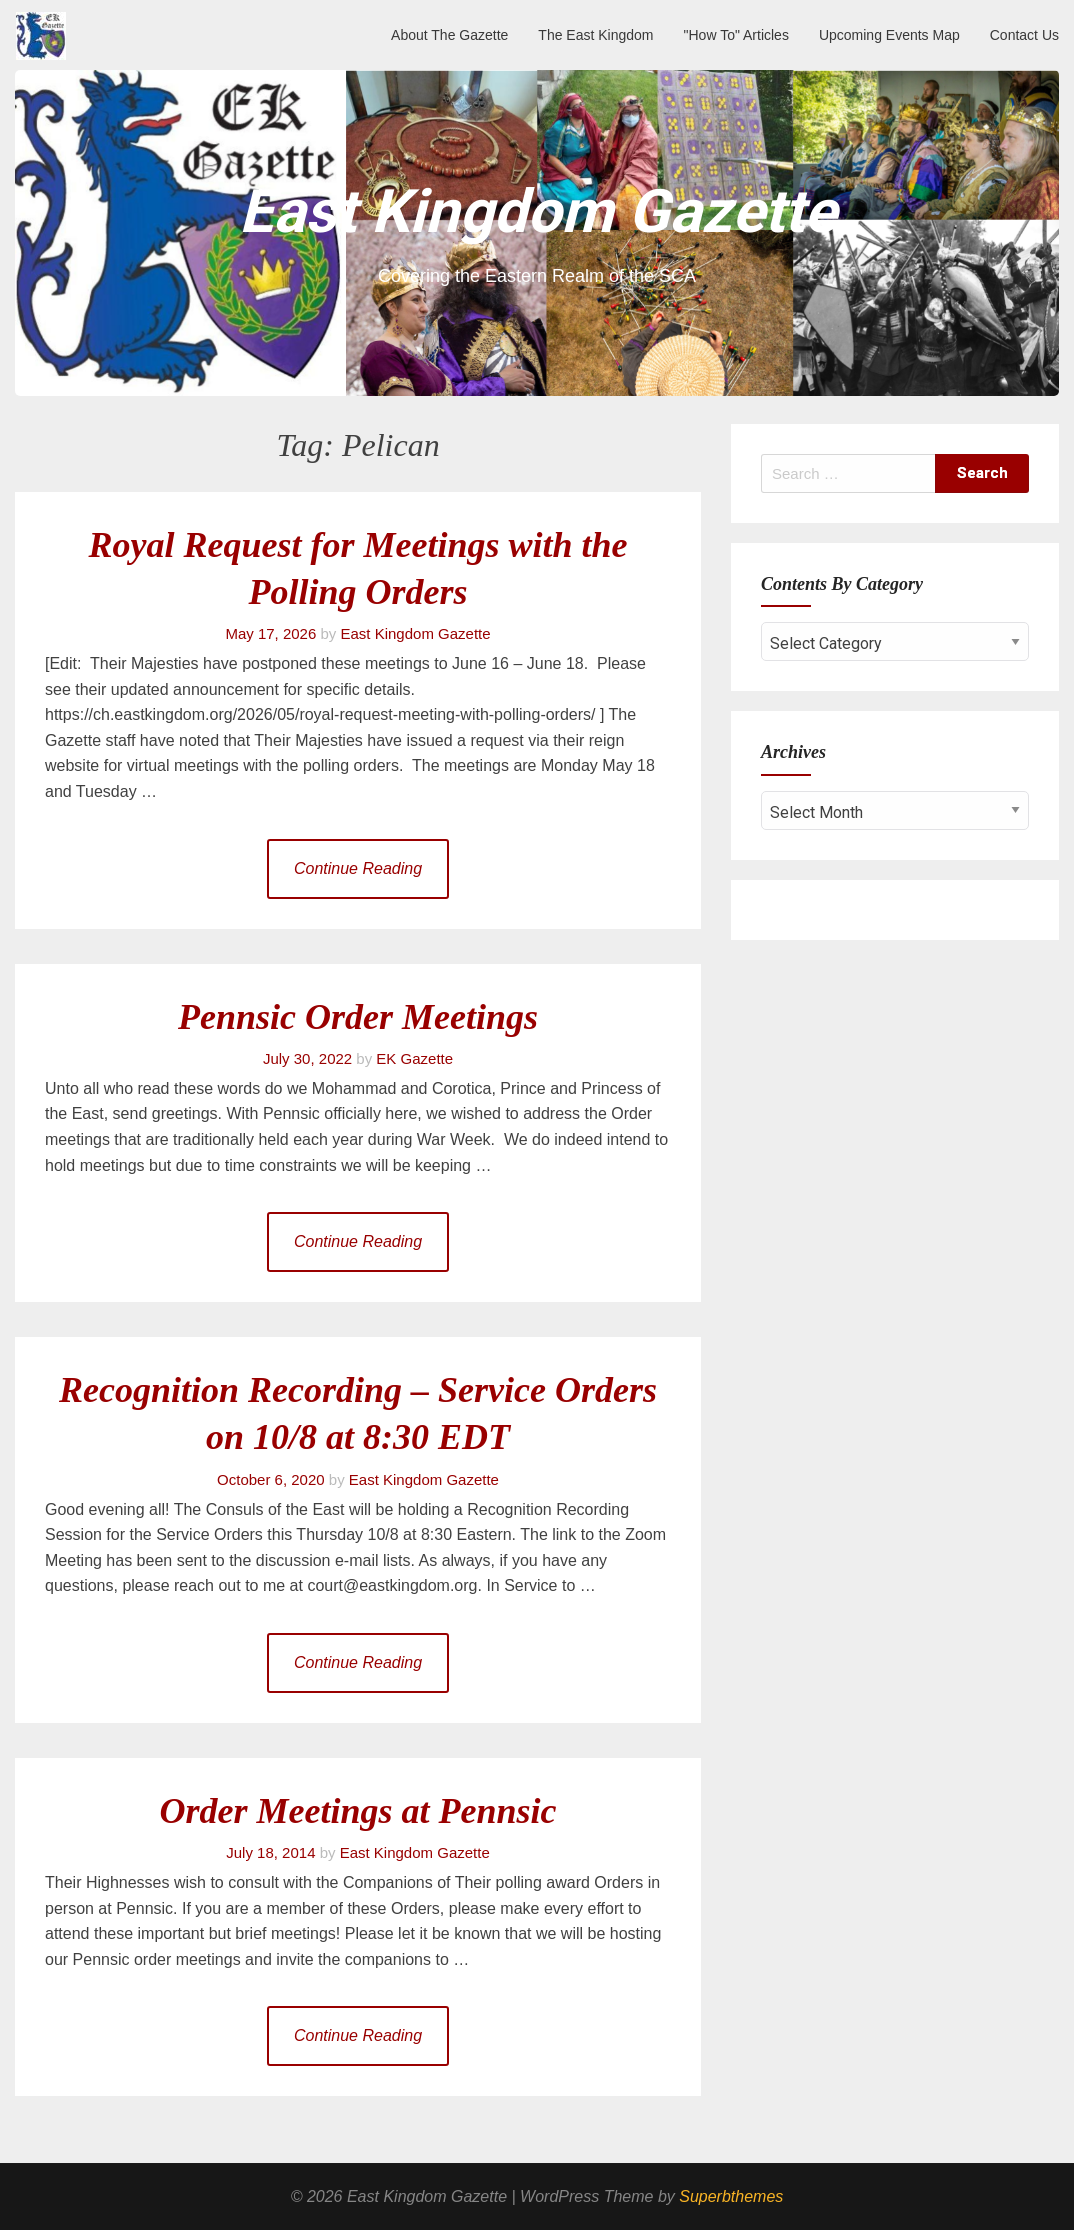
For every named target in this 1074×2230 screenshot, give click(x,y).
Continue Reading (358, 868)
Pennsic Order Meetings (358, 1017)
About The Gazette (449, 35)
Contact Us (1024, 35)
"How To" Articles (736, 35)
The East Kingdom (595, 35)
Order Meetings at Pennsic (357, 1811)
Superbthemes (731, 2196)
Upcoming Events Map (889, 35)
